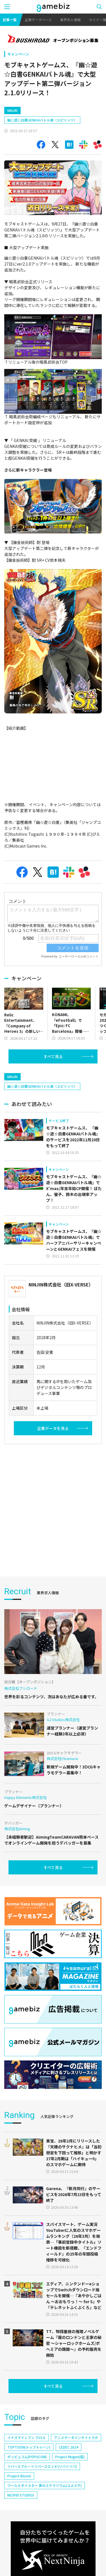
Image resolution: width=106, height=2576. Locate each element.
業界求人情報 (70, 19)
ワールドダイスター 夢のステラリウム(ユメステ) (44, 2485)
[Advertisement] (53, 1506)
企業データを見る (53, 1428)
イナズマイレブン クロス (26, 2437)
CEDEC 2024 (68, 2447)
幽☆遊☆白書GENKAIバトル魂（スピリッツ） (42, 120)
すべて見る (53, 1056)
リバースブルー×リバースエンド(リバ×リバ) (42, 2466)
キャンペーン (18, 54)
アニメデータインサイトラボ (76, 2437)
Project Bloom (19, 2475)
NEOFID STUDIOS (20, 2495)
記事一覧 (9, 19)
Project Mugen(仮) (70, 2456)
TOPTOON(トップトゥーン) (28, 2447)
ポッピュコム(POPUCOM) (27, 2456)
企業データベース (38, 19)
